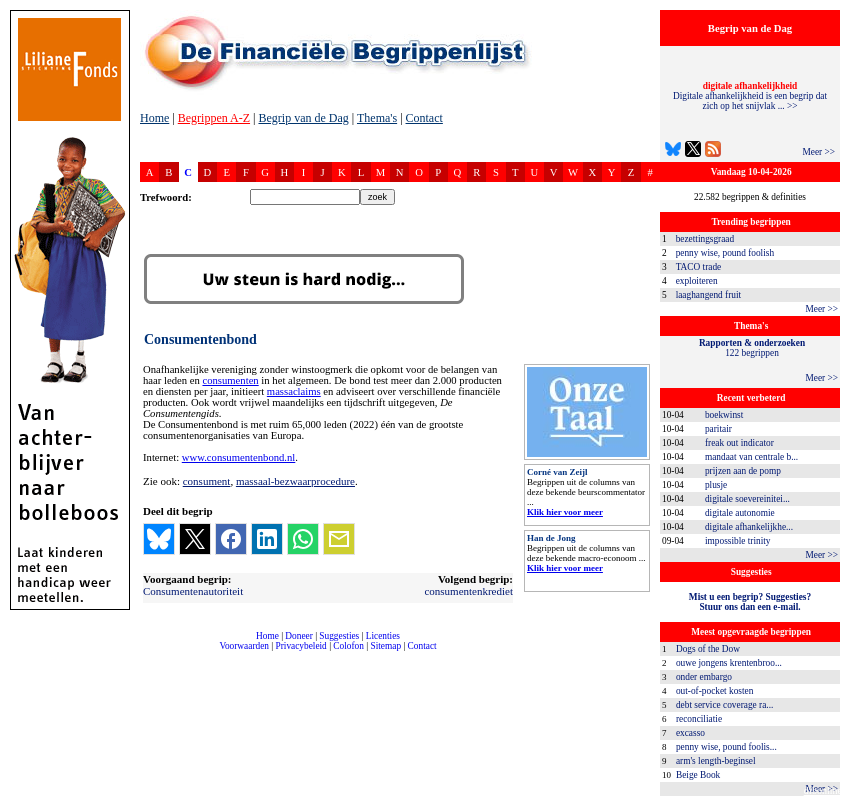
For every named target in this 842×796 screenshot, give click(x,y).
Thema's (377, 118)
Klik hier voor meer (565, 512)
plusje (716, 485)
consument (207, 481)
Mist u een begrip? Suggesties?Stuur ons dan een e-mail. (750, 602)
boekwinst (724, 415)
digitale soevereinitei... (747, 499)
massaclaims (294, 391)
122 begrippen (752, 348)
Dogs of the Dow (708, 649)
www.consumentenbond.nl (239, 457)
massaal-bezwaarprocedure (295, 481)
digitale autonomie (740, 513)
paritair (718, 429)
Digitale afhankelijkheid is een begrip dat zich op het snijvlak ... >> (750, 96)
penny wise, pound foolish (725, 253)
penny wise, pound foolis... (726, 747)
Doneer (298, 636)
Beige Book (698, 775)
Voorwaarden (244, 646)
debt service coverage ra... (724, 705)
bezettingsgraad (705, 239)
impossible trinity (738, 541)
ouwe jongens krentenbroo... (729, 663)
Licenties (383, 636)
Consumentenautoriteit (193, 591)
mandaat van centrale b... (751, 457)
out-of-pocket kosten (714, 691)
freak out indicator (739, 443)
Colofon (348, 646)
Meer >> (818, 152)
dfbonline (823, 790)
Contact (424, 118)
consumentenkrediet (468, 591)
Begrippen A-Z (214, 118)
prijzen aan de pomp (743, 471)
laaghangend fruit (709, 295)
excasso (690, 733)
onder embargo (704, 677)
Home (154, 118)
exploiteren (697, 281)
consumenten (230, 380)
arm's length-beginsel (716, 761)
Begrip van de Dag (303, 118)
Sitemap (385, 646)
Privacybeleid (301, 646)
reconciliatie (699, 719)
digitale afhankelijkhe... (749, 527)
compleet (150, 653)
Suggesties (339, 636)
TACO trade (699, 267)
